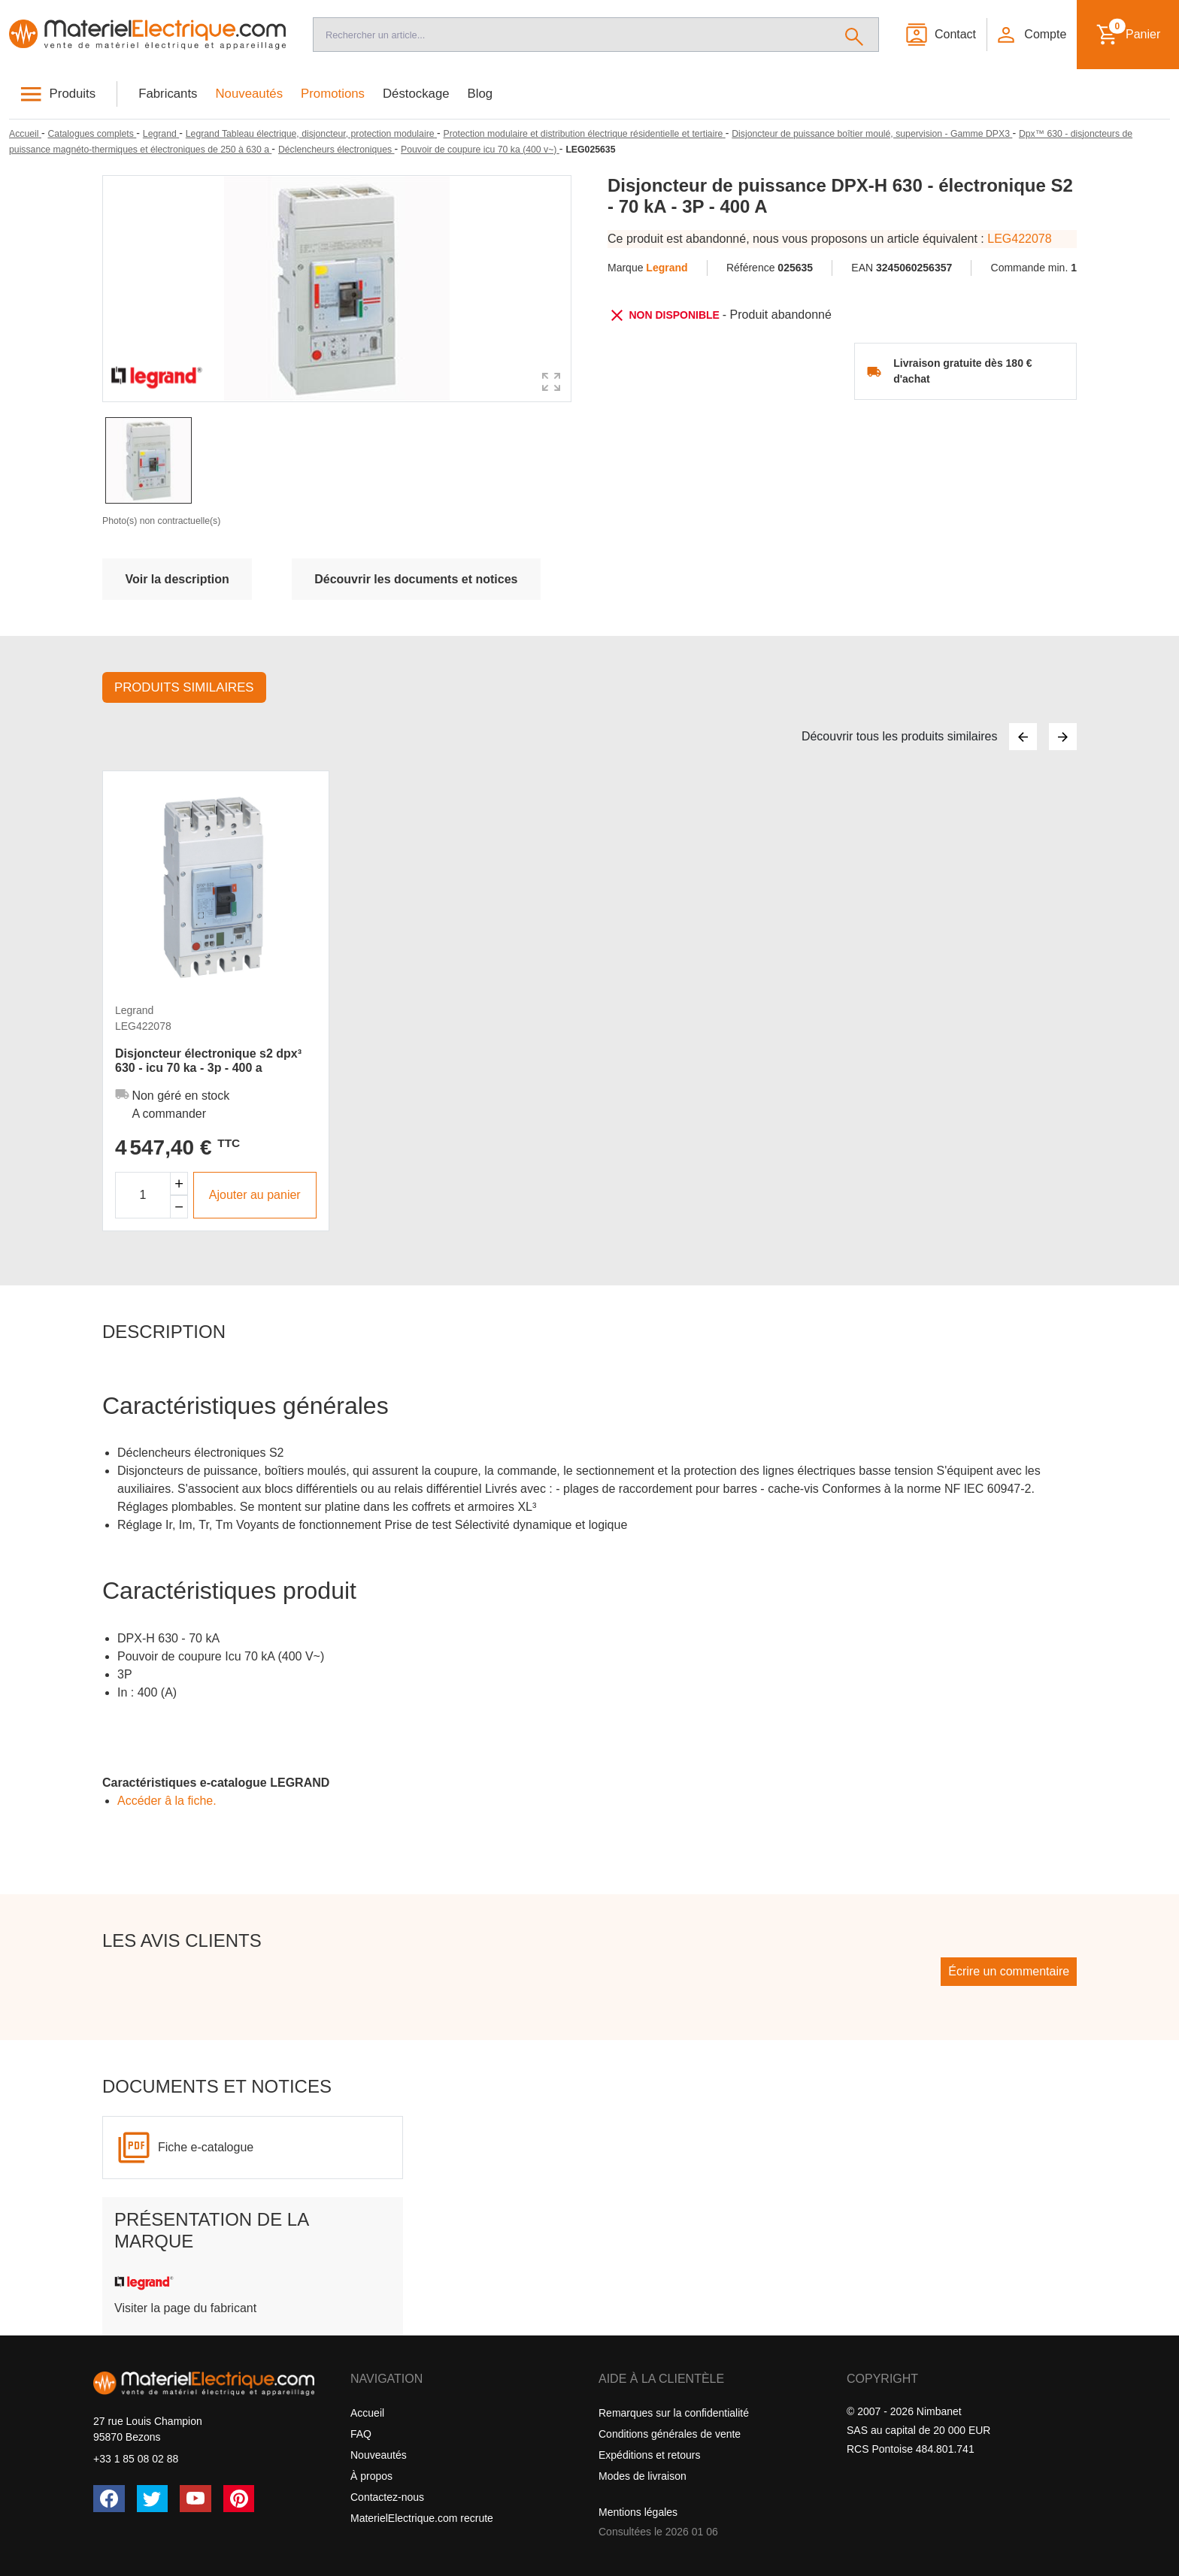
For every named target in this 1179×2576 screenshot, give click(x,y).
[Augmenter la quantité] (179, 1183)
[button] (1030, 34)
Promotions (333, 93)
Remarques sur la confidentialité (674, 2413)
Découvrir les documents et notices (415, 579)
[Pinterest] (239, 2498)
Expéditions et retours (649, 2455)
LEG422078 (1019, 238)
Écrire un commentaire (1008, 1971)
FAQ (360, 2434)
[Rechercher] (854, 34)
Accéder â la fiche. (167, 1800)
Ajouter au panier (255, 1194)
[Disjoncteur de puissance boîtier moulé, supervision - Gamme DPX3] (872, 134)
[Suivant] (1063, 736)
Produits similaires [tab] (184, 687)
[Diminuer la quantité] (179, 1206)
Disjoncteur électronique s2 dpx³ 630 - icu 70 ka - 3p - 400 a (208, 1060)
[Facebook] (109, 2498)
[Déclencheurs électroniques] (336, 149)
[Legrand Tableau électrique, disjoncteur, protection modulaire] (311, 134)
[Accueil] (147, 35)
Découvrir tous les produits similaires (900, 736)
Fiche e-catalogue (205, 2147)
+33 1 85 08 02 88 (135, 2459)
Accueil (367, 2413)
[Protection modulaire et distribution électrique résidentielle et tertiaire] (585, 134)
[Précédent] (1023, 736)
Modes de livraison (642, 2476)
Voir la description (177, 579)
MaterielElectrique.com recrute (421, 2518)
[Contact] (940, 34)
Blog (480, 93)
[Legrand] (161, 134)
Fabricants (167, 93)
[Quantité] (143, 1195)
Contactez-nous (387, 2497)
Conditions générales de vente (670, 2434)
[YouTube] (195, 2498)
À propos (371, 2476)
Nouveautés (249, 93)
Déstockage (416, 93)
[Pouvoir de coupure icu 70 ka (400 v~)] (480, 149)
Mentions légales (638, 2512)
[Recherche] (572, 34)
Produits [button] (73, 93)
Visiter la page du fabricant (185, 2308)
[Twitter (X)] (152, 2498)
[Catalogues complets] (91, 134)
